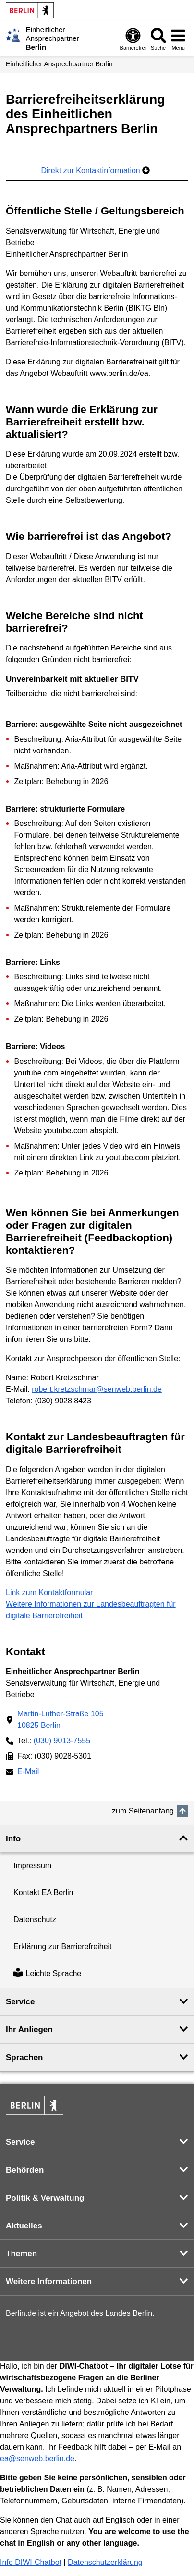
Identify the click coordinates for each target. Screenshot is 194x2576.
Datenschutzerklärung (105, 2562)
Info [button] (13, 1838)
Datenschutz (34, 1919)
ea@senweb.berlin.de (37, 2458)
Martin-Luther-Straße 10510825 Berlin (60, 1719)
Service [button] (20, 2001)
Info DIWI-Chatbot (30, 2562)
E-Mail (28, 1772)
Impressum (32, 1866)
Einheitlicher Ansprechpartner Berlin (59, 64)
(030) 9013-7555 (62, 1741)
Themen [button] (21, 2253)
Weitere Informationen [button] (49, 2281)
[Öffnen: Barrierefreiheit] (133, 38)
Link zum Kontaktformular (49, 1592)
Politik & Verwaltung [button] (45, 2197)
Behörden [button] (25, 2170)
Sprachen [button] (24, 2057)
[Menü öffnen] (178, 38)
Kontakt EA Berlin (43, 1892)
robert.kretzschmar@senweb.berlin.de (97, 1389)
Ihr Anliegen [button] (29, 2029)
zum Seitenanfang (143, 1811)
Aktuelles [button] (24, 2225)
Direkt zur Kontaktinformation (95, 170)
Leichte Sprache (47, 1974)
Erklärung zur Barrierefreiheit (62, 1946)
